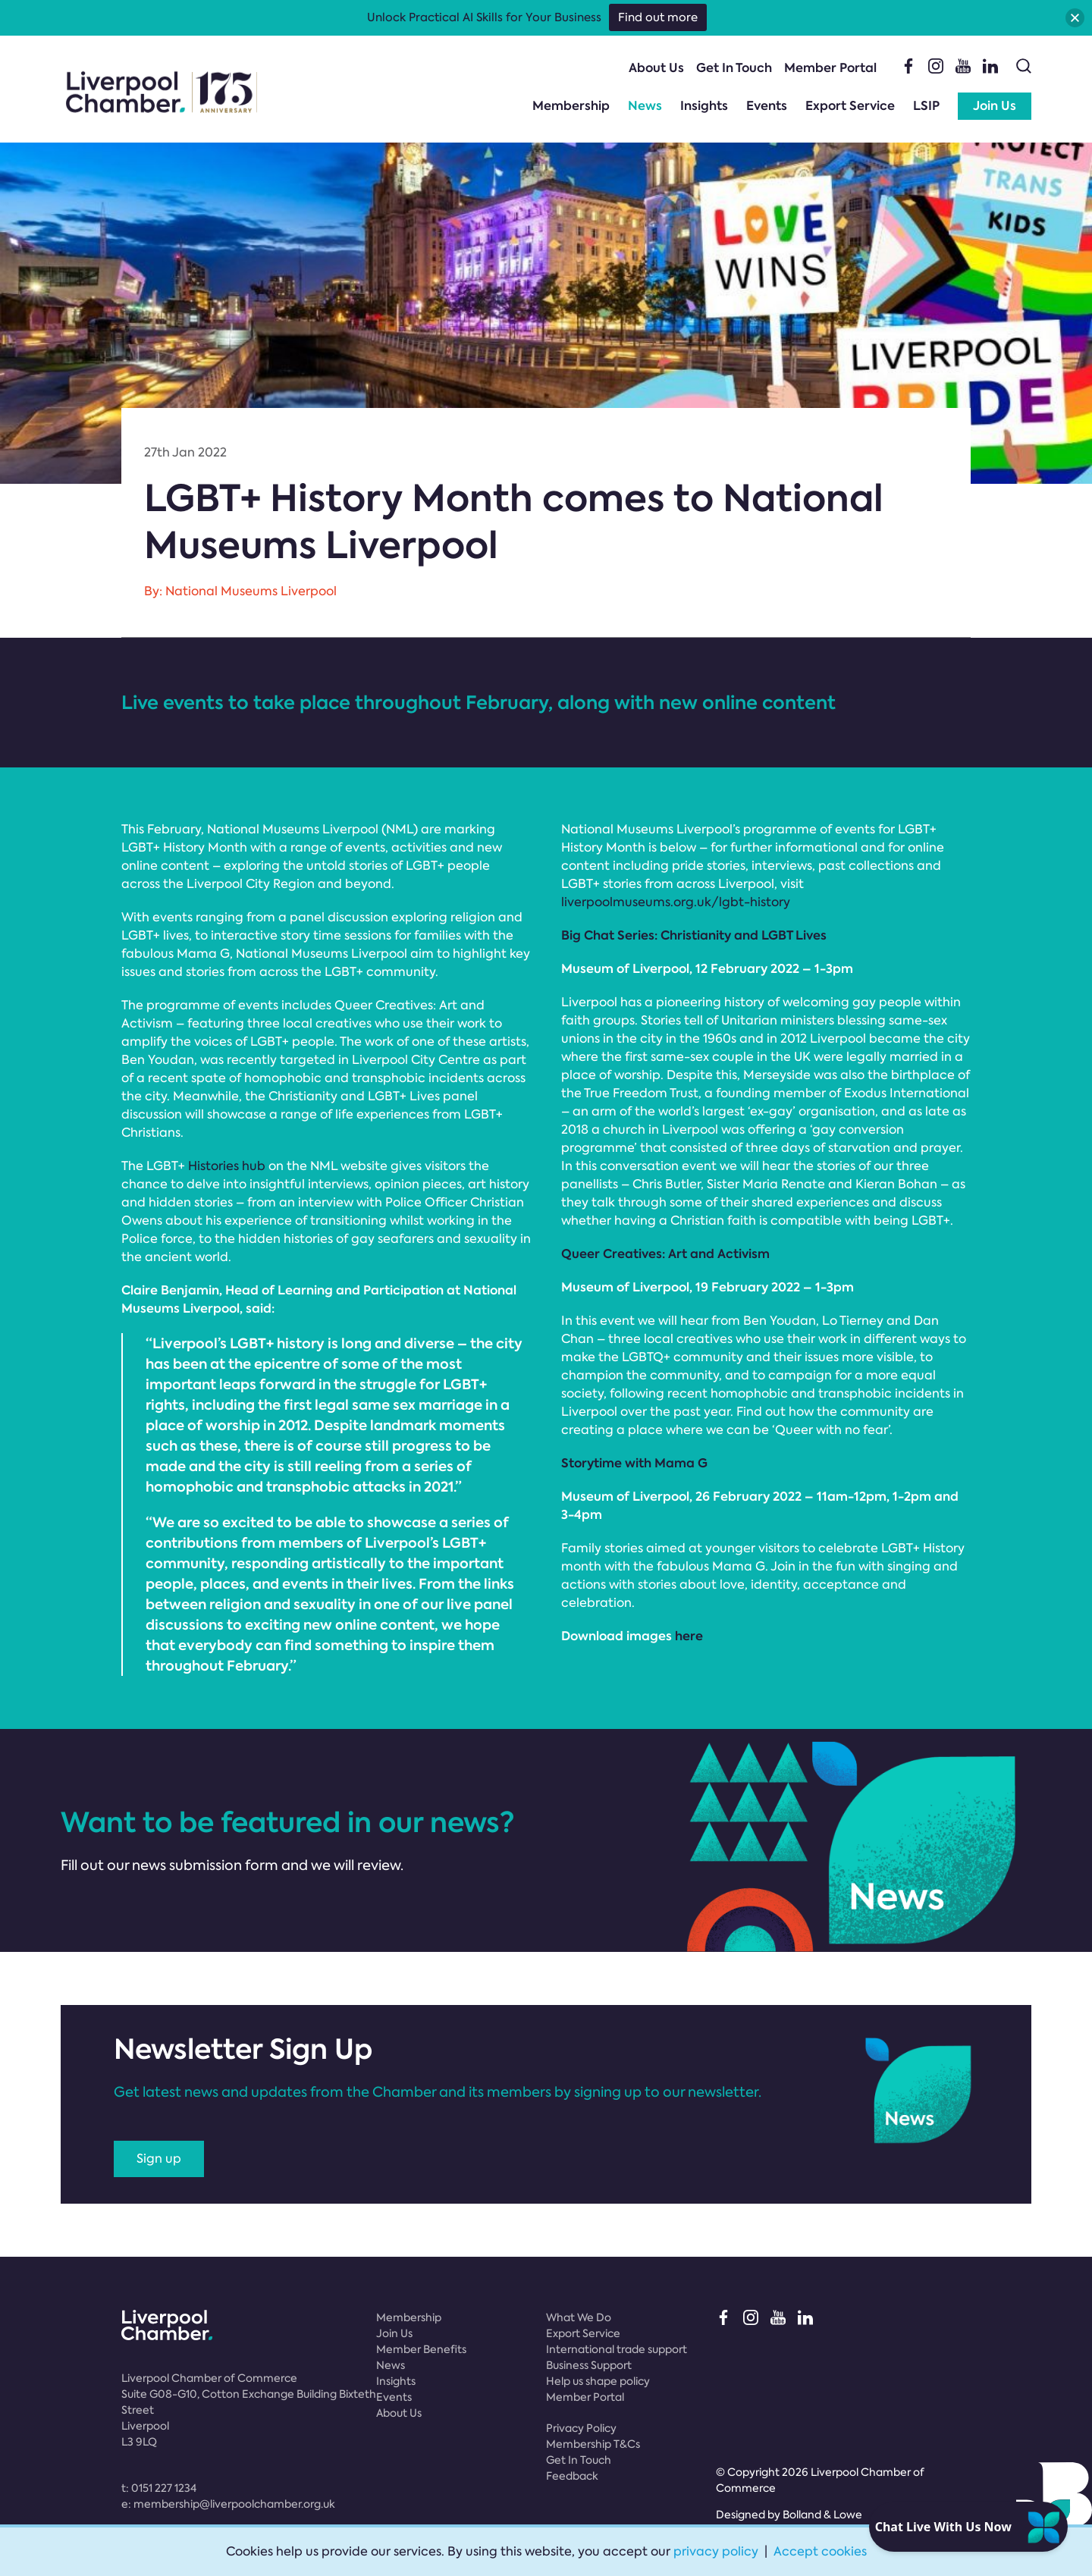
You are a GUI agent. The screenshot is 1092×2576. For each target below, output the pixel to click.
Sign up (158, 2159)
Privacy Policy (581, 2428)
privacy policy (715, 2551)
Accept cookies (820, 2551)
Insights (704, 106)
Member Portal (830, 68)
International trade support (616, 2349)
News (645, 106)
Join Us (994, 106)
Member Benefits (421, 2349)
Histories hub (226, 1166)
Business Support (589, 2365)
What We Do (578, 2317)
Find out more (658, 17)
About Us (656, 68)
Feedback (572, 2476)
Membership (571, 106)
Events (766, 106)
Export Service (850, 106)
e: (228, 2504)
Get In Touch (734, 68)
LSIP (926, 106)
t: (158, 2488)
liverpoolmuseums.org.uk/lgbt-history (675, 902)
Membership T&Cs (593, 2444)
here (689, 1636)
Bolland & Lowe (822, 2514)
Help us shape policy (598, 2381)
